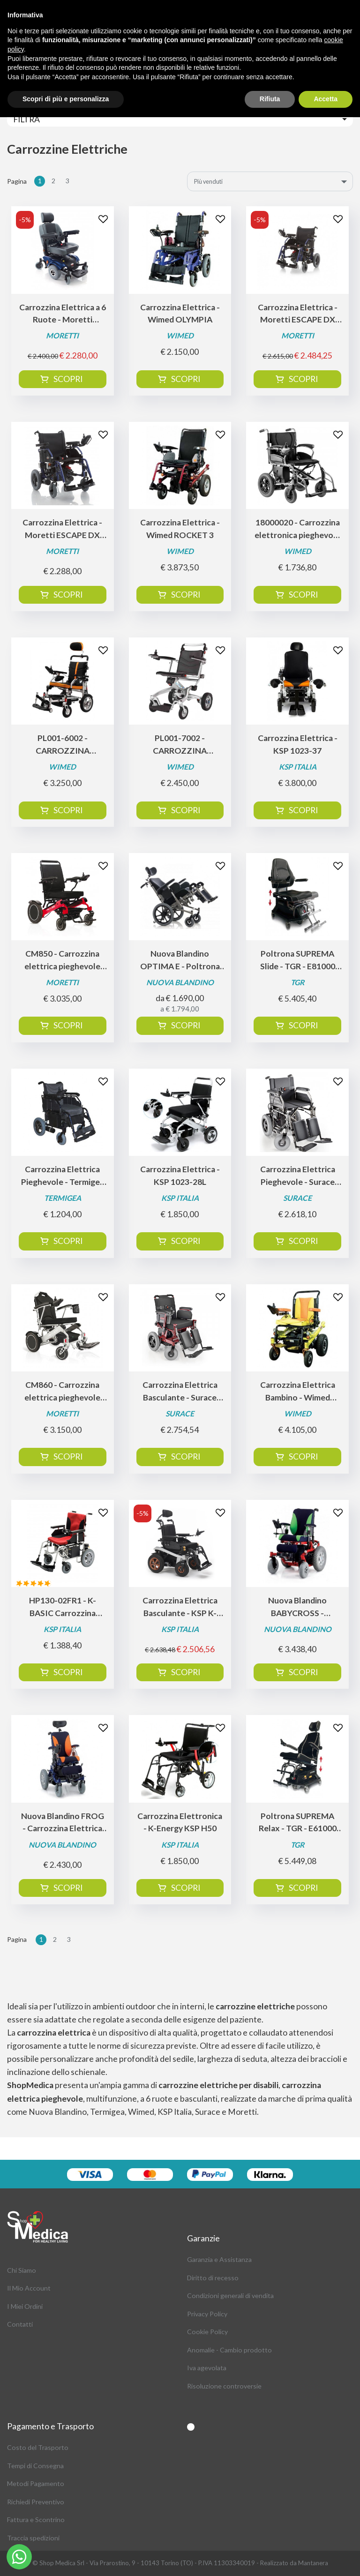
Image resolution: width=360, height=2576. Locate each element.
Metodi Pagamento (35, 2483)
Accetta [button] (326, 99)
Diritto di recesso (213, 2278)
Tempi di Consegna (35, 2466)
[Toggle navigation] (180, 119)
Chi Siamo (21, 2270)
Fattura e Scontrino (36, 2520)
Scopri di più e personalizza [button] (65, 99)
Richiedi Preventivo (35, 2502)
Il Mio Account (29, 2288)
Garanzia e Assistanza (219, 2259)
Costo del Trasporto (37, 2447)
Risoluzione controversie (224, 2386)
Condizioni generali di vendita (230, 2295)
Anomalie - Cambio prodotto (229, 2350)
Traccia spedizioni (33, 2538)
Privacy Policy (207, 2314)
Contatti (20, 2324)
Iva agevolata (206, 2368)
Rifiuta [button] (270, 99)
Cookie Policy (207, 2332)
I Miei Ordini (25, 2306)
